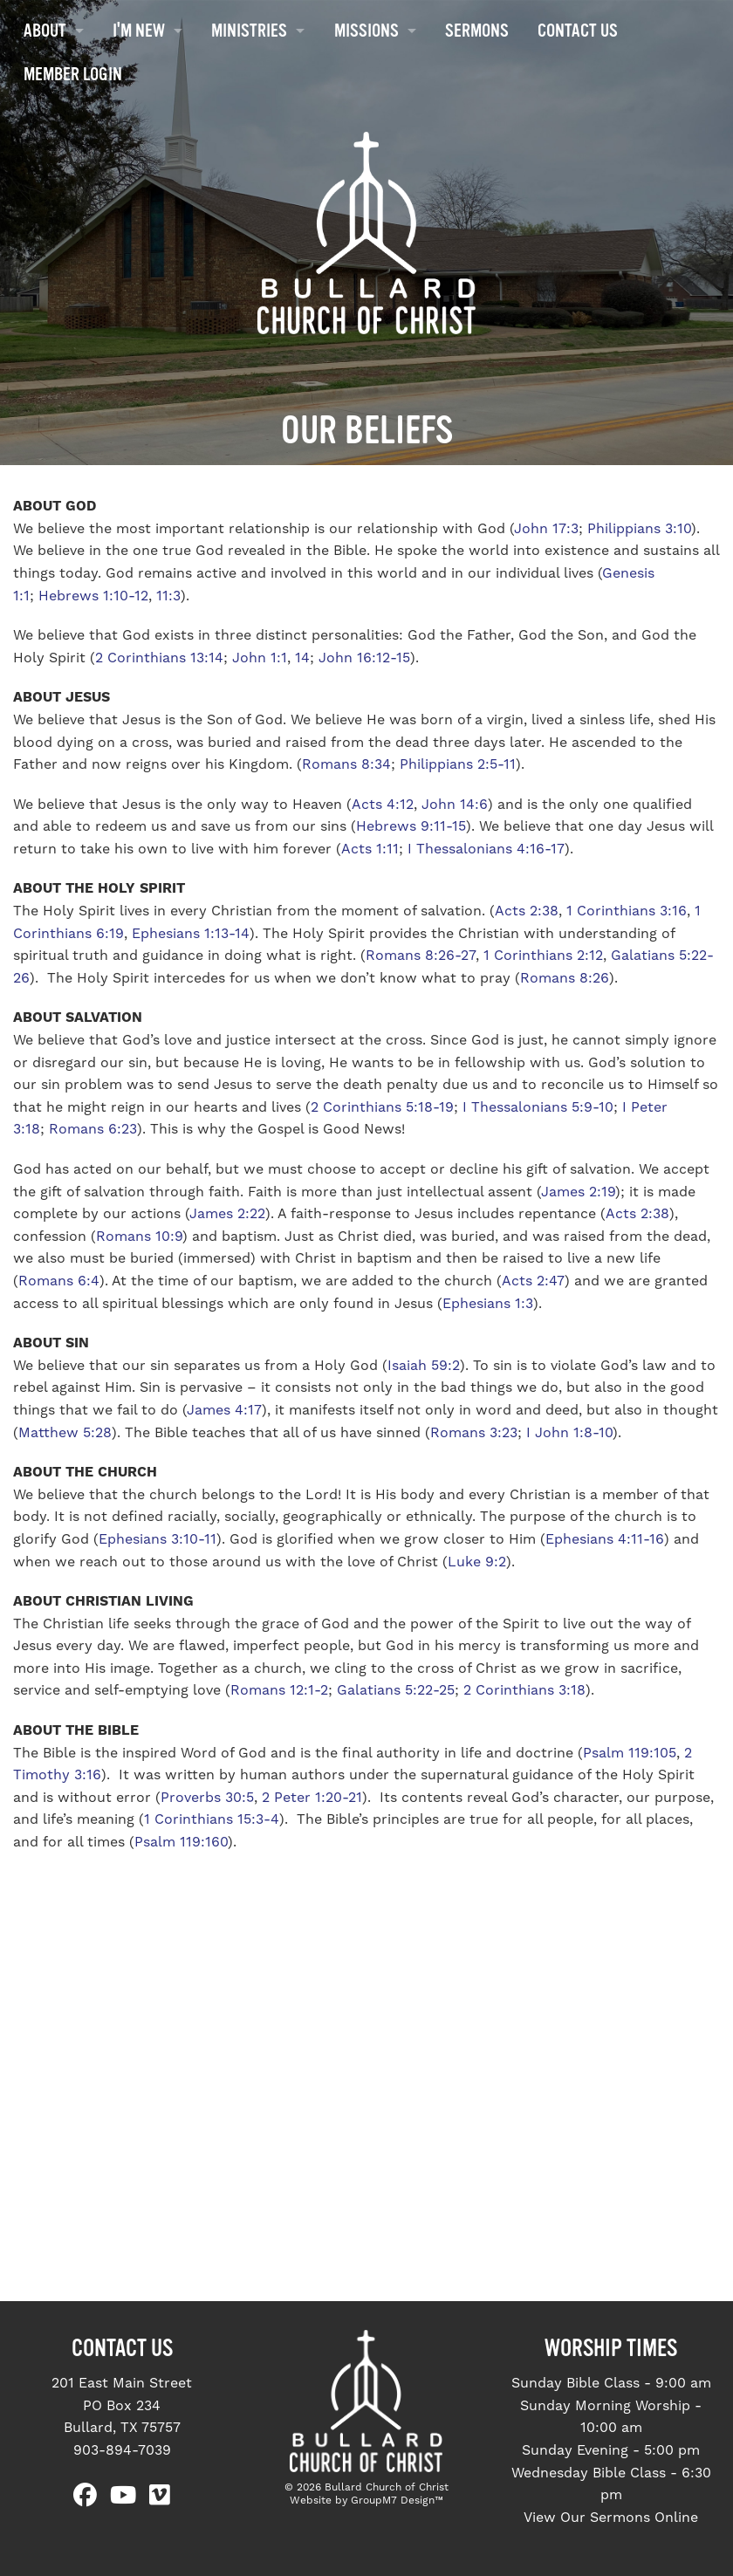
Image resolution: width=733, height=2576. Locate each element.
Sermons (477, 30)
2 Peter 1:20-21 (312, 1797)
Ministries (249, 30)
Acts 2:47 (533, 1281)
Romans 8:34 (346, 764)
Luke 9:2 (477, 1562)
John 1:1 (259, 658)
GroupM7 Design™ (397, 2500)
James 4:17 (224, 1410)
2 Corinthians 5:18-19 (382, 1107)
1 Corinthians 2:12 (543, 955)
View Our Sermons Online (611, 2517)
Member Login (73, 74)
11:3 (168, 596)
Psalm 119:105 (629, 1753)
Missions (366, 30)
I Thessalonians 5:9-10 (537, 1107)
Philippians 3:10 (639, 529)
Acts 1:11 (370, 849)
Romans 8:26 (564, 978)
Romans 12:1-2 (279, 1690)
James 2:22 (227, 1214)
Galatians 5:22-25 (396, 1690)
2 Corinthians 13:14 (159, 658)
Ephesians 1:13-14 (188, 933)
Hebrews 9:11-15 (411, 826)
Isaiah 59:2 (423, 1365)
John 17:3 (546, 529)
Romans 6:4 (58, 1281)
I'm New (139, 30)
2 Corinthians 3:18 (524, 1690)
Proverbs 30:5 (207, 1797)
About (45, 30)
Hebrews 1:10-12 (93, 596)
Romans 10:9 (139, 1236)
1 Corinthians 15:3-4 (211, 1819)
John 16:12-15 (364, 658)
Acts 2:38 (526, 911)
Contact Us (578, 30)
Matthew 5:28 (65, 1433)
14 (302, 658)
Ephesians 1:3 (487, 1303)
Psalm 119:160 (181, 1842)
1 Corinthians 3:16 (626, 911)
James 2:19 (578, 1192)
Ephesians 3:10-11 (157, 1539)
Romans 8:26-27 (421, 955)
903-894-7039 (122, 2450)
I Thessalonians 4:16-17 (486, 849)
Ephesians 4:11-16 (604, 1539)
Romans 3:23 (473, 1433)
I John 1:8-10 (569, 1433)
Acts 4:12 (383, 804)
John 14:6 (454, 804)
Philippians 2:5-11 (458, 764)
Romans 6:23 (93, 1129)
